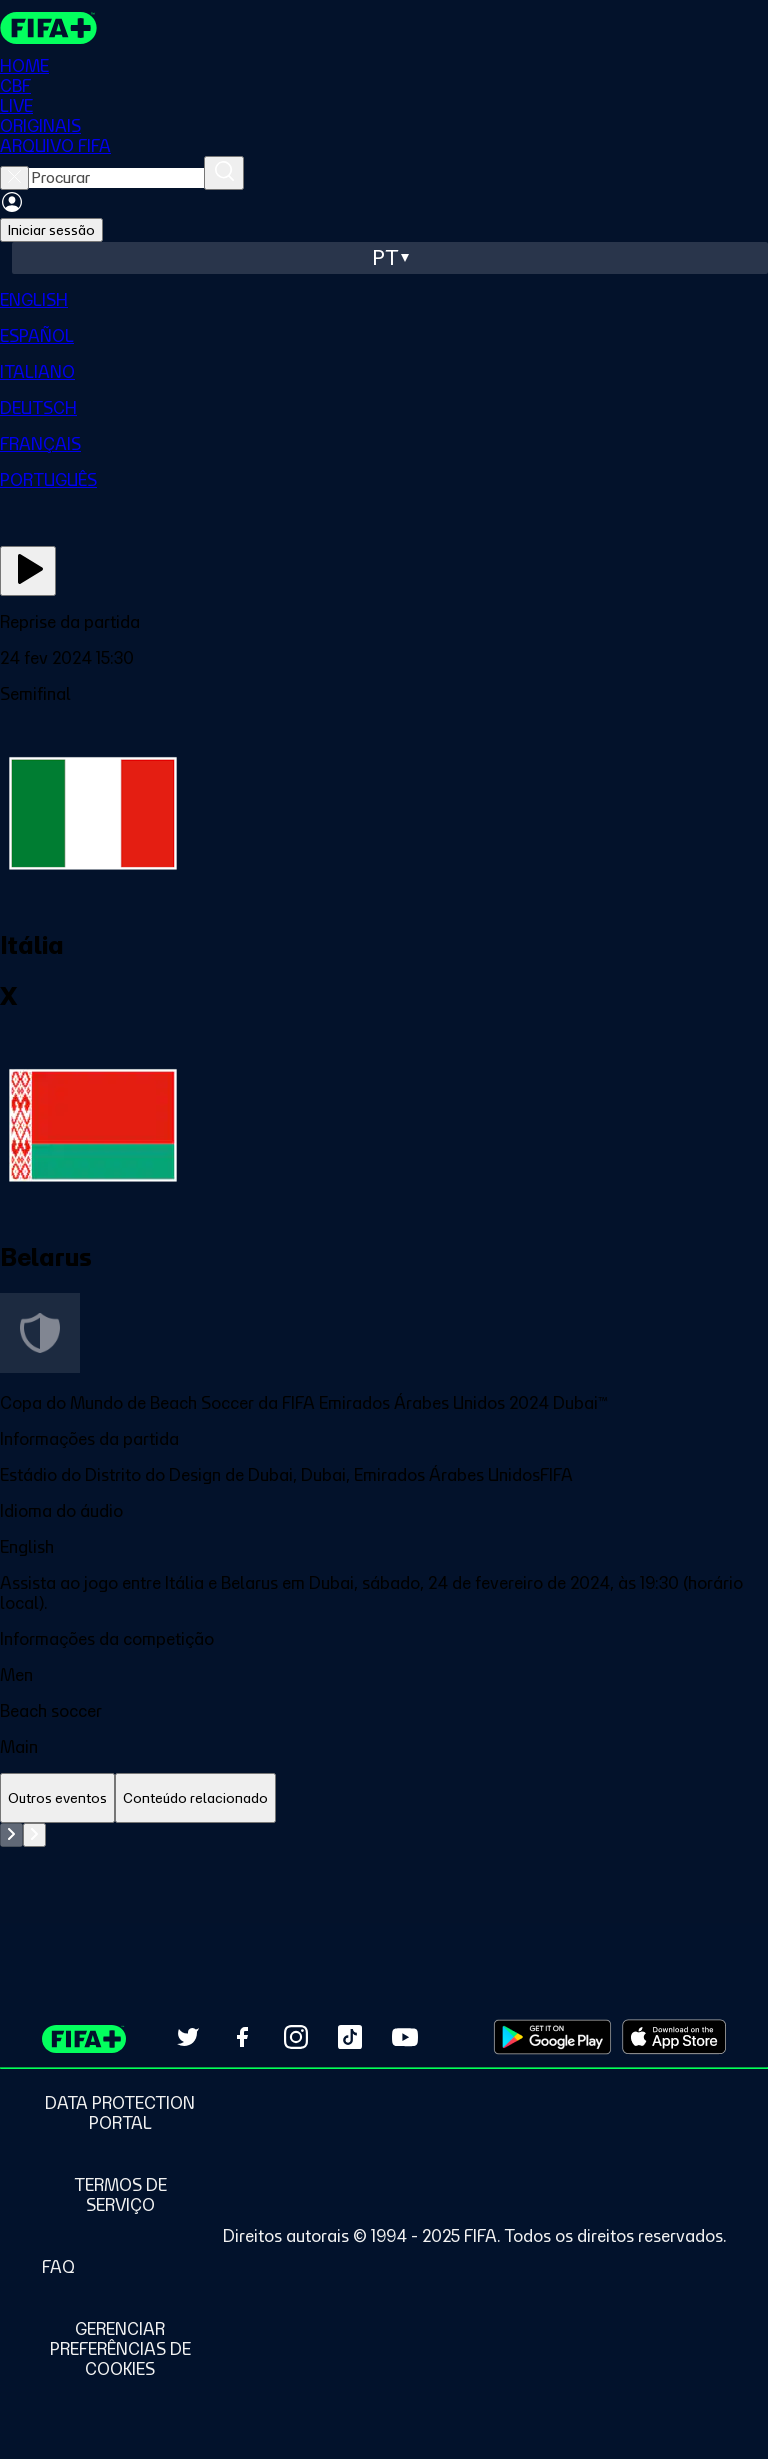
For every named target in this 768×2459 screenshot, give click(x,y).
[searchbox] (116, 178)
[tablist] (384, 1798)
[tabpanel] (384, 1873)
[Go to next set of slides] (34, 1835)
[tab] (57, 1798)
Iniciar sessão (51, 230)
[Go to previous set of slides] (11, 1835)
